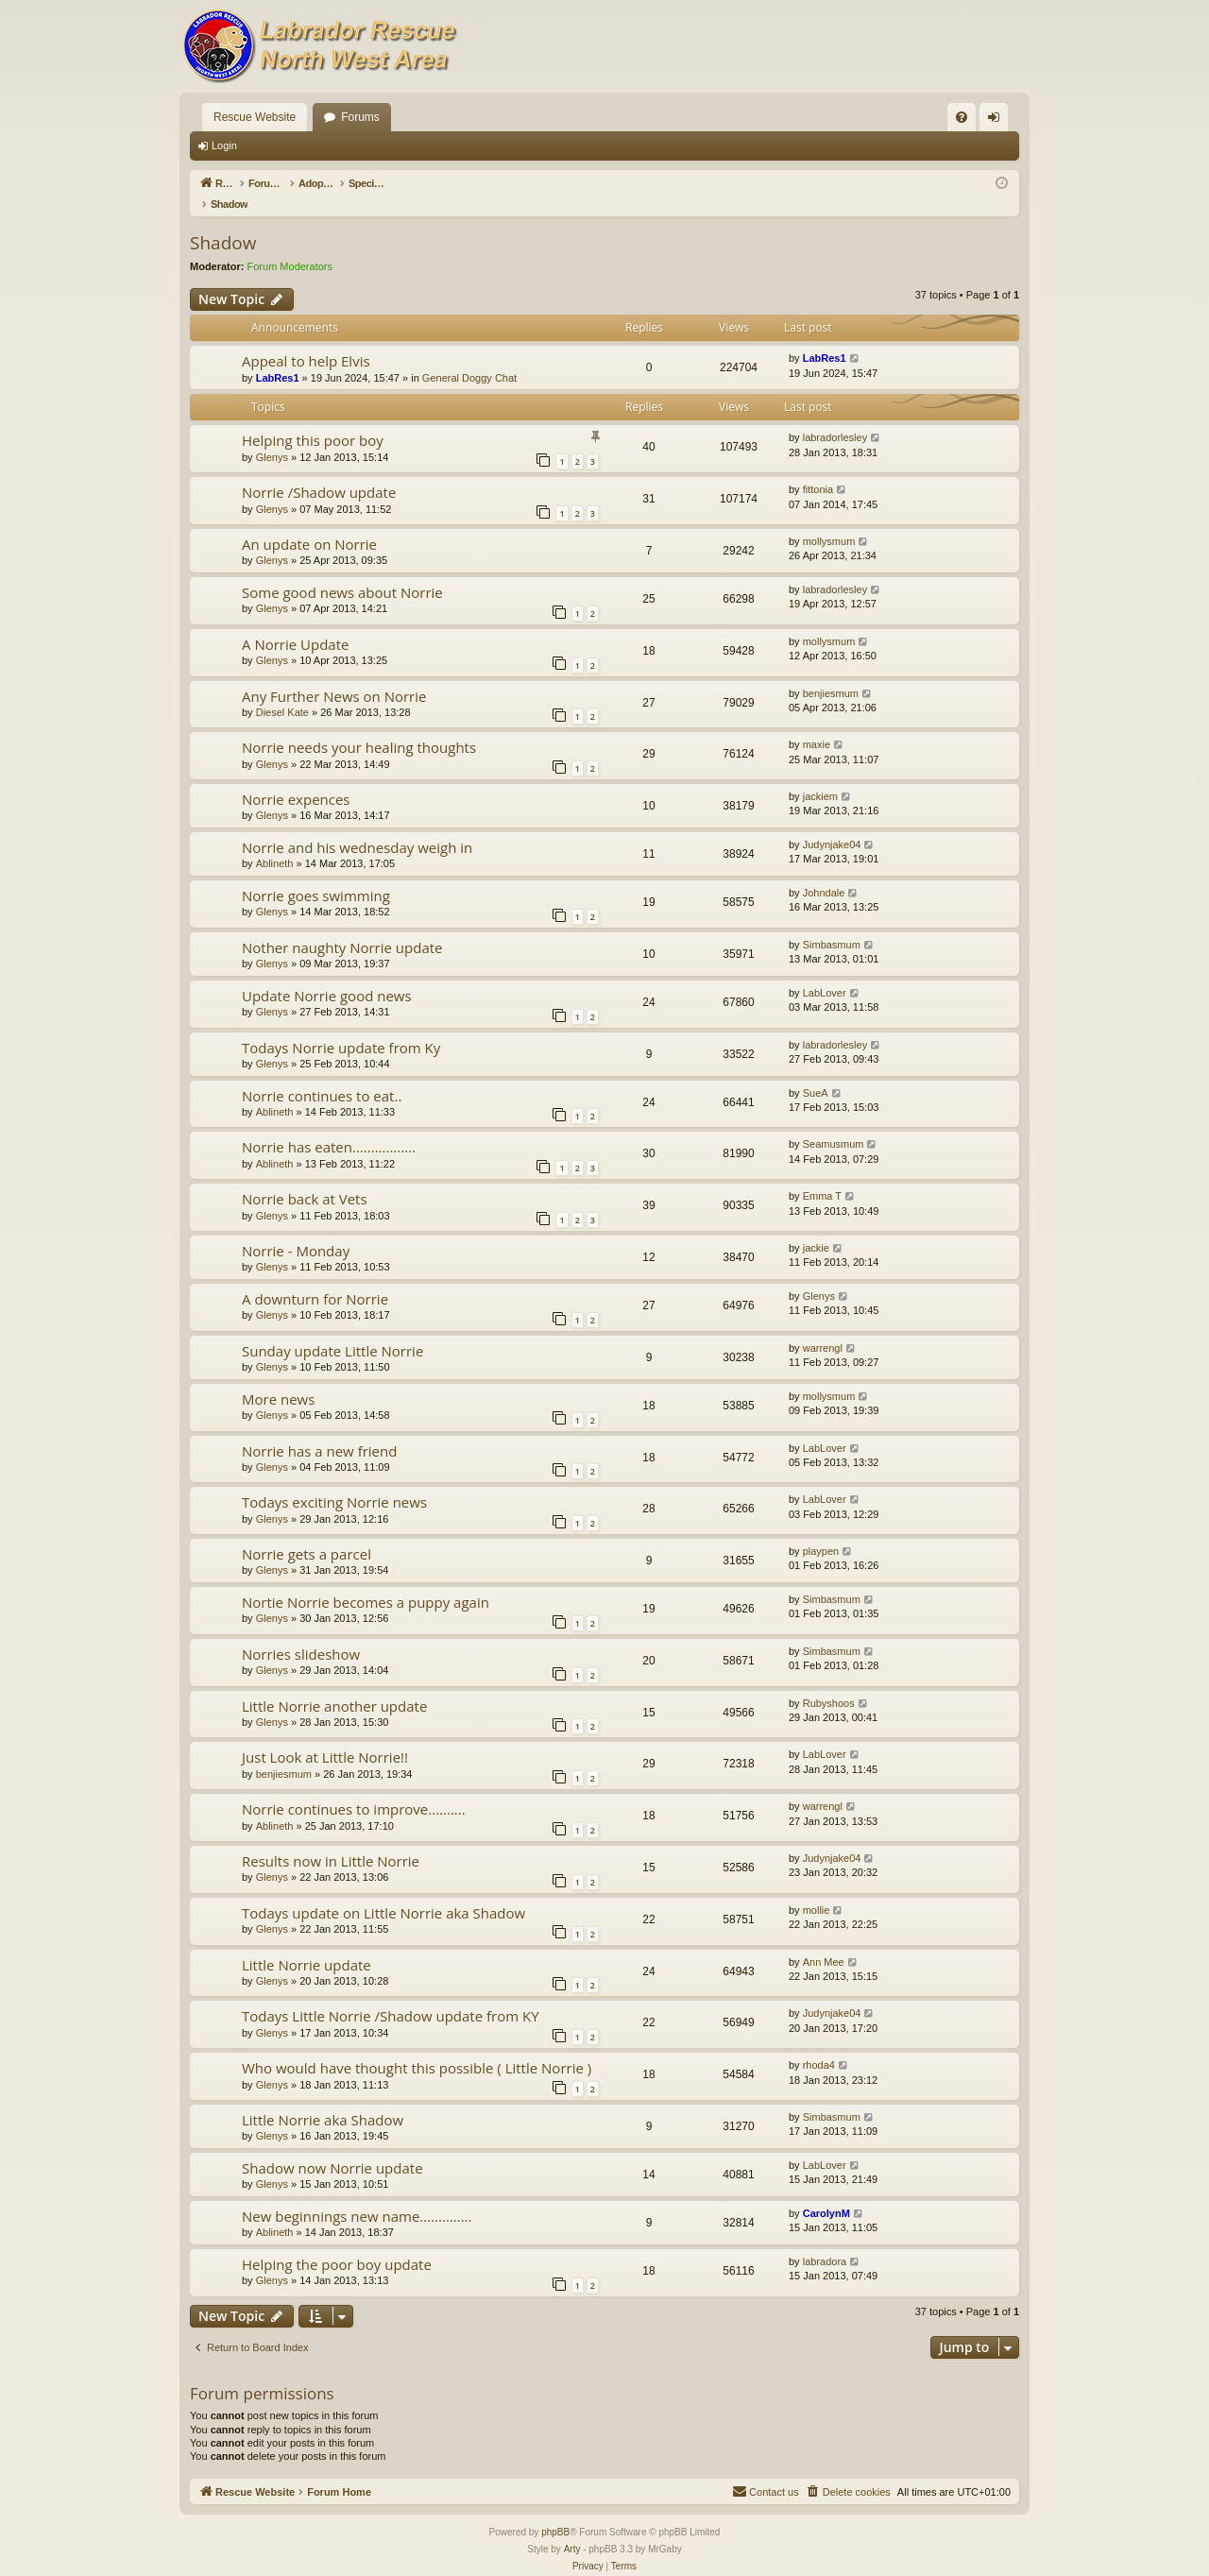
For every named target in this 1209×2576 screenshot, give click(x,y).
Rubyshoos (829, 1683)
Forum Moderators (289, 246)
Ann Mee (823, 1942)
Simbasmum (831, 924)
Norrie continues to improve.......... (354, 1789)
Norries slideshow (301, 1634)
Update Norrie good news (327, 975)
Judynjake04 (832, 824)
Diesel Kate (282, 692)
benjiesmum (831, 673)
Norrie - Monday (295, 1230)
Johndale (824, 873)
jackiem (820, 776)
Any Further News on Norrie (334, 676)
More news (278, 1379)
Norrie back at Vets (304, 1178)
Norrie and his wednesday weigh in (357, 827)
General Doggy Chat (469, 358)
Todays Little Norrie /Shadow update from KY (390, 1996)
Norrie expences (296, 779)
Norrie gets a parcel (306, 1534)
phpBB (555, 2512)
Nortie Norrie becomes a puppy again (365, 1582)
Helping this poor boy (312, 420)
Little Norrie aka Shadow (322, 2099)
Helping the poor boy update (337, 2244)
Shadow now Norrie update (332, 2148)
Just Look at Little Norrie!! (325, 1737)
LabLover (824, 973)
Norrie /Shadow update (319, 472)
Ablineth (275, 843)
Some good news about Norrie (342, 572)
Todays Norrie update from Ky (341, 1027)
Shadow (223, 223)
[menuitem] (961, 117)
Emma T (822, 1176)
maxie (816, 724)
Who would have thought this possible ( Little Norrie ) (416, 2048)
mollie (816, 1890)
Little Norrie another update (334, 1686)
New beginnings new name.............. (357, 2196)
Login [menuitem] (998, 121)
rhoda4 (819, 2045)
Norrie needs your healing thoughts (359, 727)
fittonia (818, 469)
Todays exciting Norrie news (334, 1482)
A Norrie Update (295, 624)
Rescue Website (254, 117)
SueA (815, 1073)
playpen (821, 1531)
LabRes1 (277, 358)
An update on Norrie (309, 524)
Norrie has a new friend (319, 1431)
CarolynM (826, 2193)
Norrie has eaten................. (329, 1126)
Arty (572, 2529)
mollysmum (829, 521)
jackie (816, 1228)
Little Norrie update (306, 1945)
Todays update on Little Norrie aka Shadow (383, 1893)
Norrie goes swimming (316, 875)
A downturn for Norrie (315, 1279)
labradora (824, 2241)
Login (224, 145)
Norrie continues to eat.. (321, 1075)
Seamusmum (833, 1124)
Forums (360, 117)
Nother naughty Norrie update (342, 927)
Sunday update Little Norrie (332, 1331)
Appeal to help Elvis (306, 341)
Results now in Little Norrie (330, 1841)
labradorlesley (835, 417)
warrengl (823, 1328)
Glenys (272, 437)
